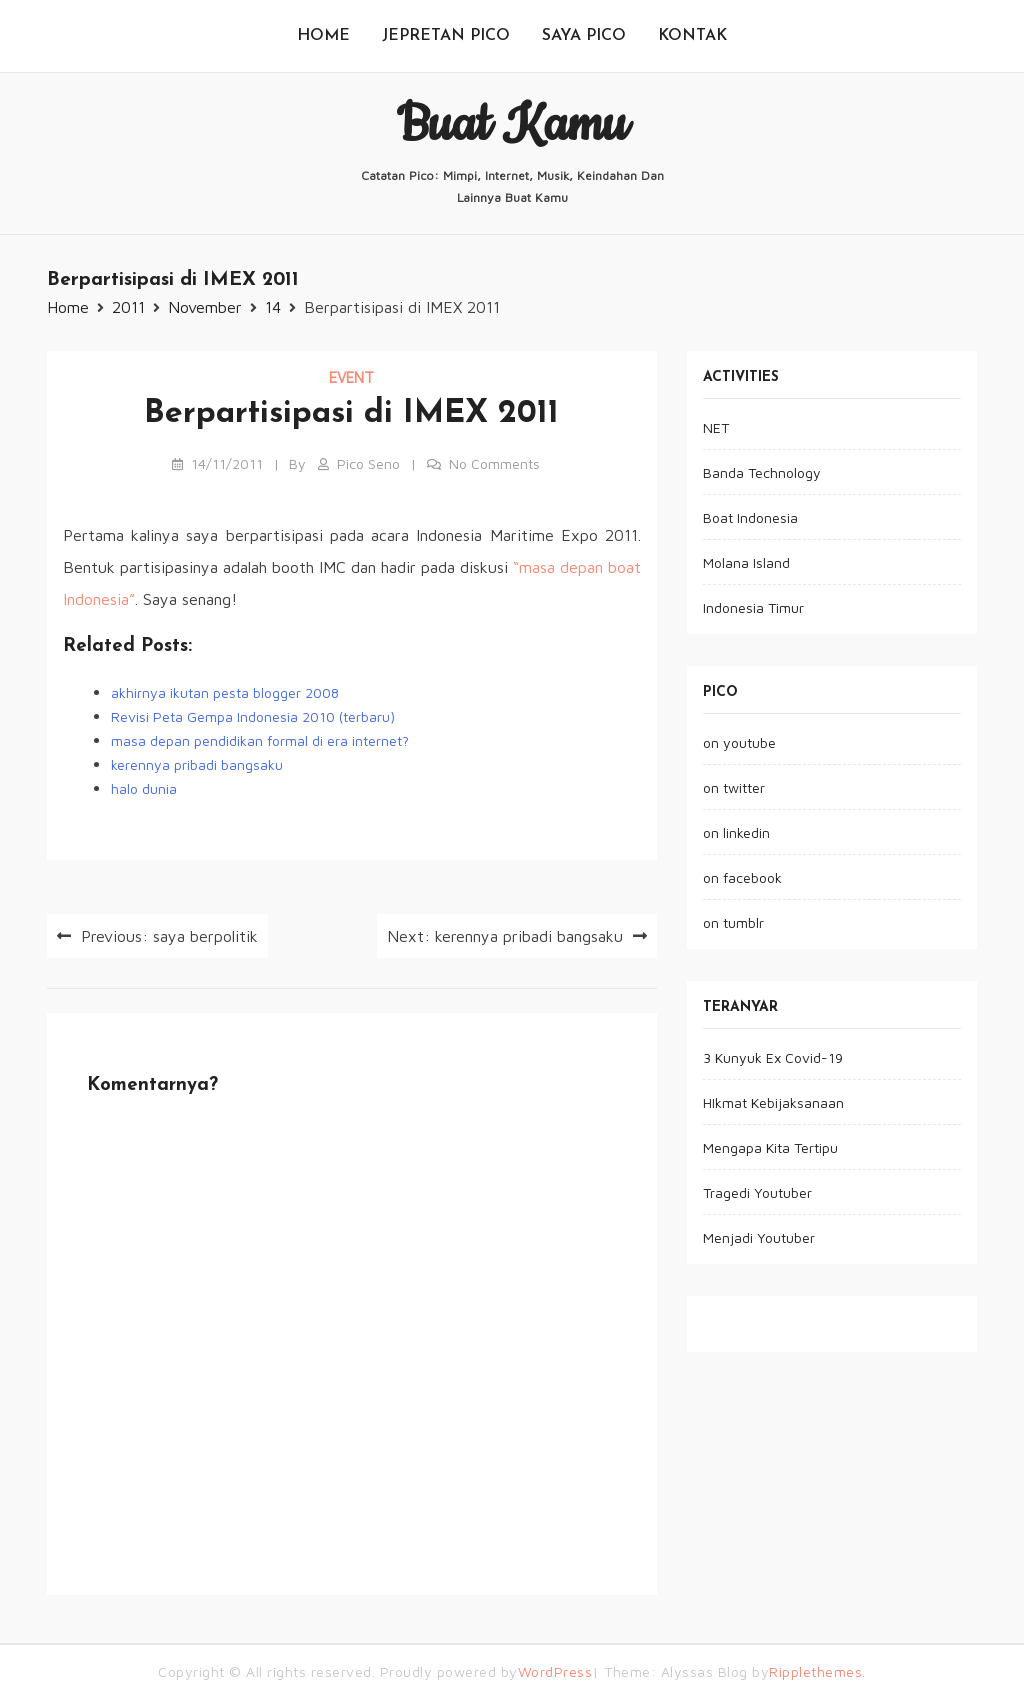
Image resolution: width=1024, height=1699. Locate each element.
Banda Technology (762, 472)
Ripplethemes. (817, 1671)
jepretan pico (446, 36)
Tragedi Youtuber (757, 1192)
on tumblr (733, 922)
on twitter (734, 787)
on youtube (739, 742)
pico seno (368, 463)
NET (716, 427)
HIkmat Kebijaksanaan (773, 1102)
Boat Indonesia (750, 517)
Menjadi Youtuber (759, 1237)
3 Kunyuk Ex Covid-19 (773, 1057)
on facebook (742, 877)
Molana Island (746, 562)
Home (323, 36)
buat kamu (512, 125)
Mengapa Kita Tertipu (770, 1147)
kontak (692, 36)
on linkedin (736, 832)
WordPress (555, 1671)
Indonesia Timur (753, 607)
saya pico (584, 36)
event (351, 377)
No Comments (494, 463)
